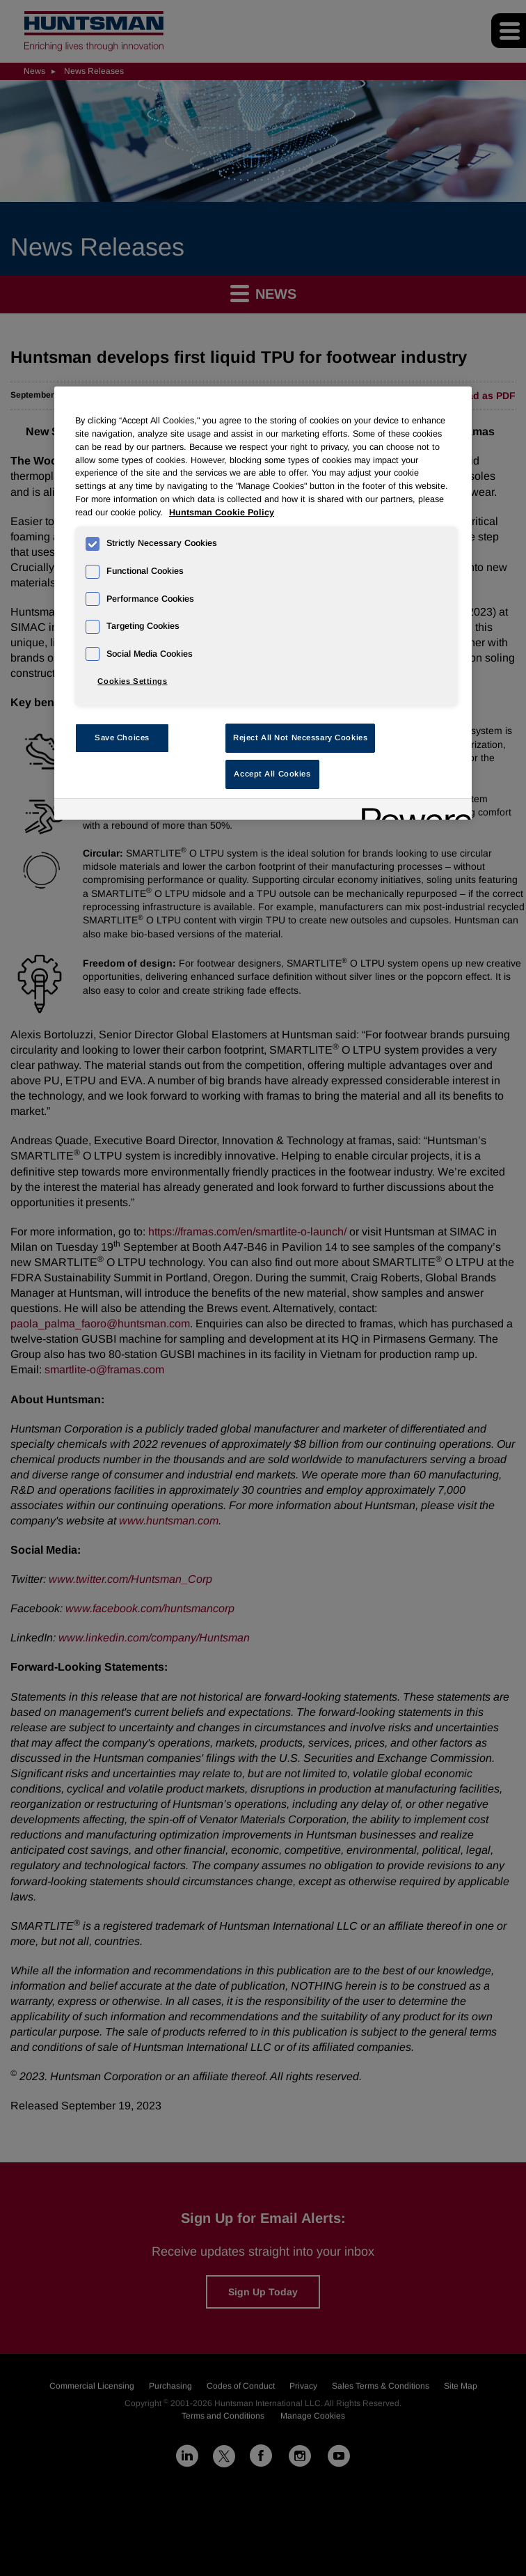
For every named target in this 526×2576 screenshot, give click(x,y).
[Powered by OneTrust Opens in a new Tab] (412, 811)
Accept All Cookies (272, 774)
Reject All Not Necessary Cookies (300, 737)
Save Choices (122, 737)
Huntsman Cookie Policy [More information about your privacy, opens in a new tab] (221, 512)
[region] (263, 603)
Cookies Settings (132, 681)
